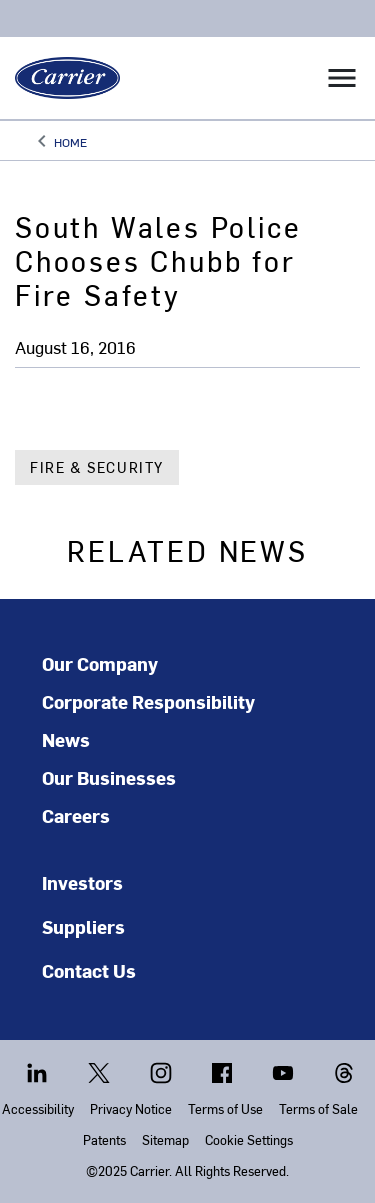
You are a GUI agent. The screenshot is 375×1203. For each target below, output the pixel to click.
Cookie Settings (249, 1139)
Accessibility (38, 1108)
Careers (76, 816)
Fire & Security (97, 467)
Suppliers (83, 926)
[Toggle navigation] (342, 78)
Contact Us (89, 970)
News (66, 740)
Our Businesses (109, 778)
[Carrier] (60, 78)
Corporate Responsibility (148, 702)
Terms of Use (225, 1108)
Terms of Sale (318, 1108)
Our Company (100, 664)
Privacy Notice (131, 1108)
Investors (82, 882)
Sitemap (165, 1139)
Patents (104, 1139)
